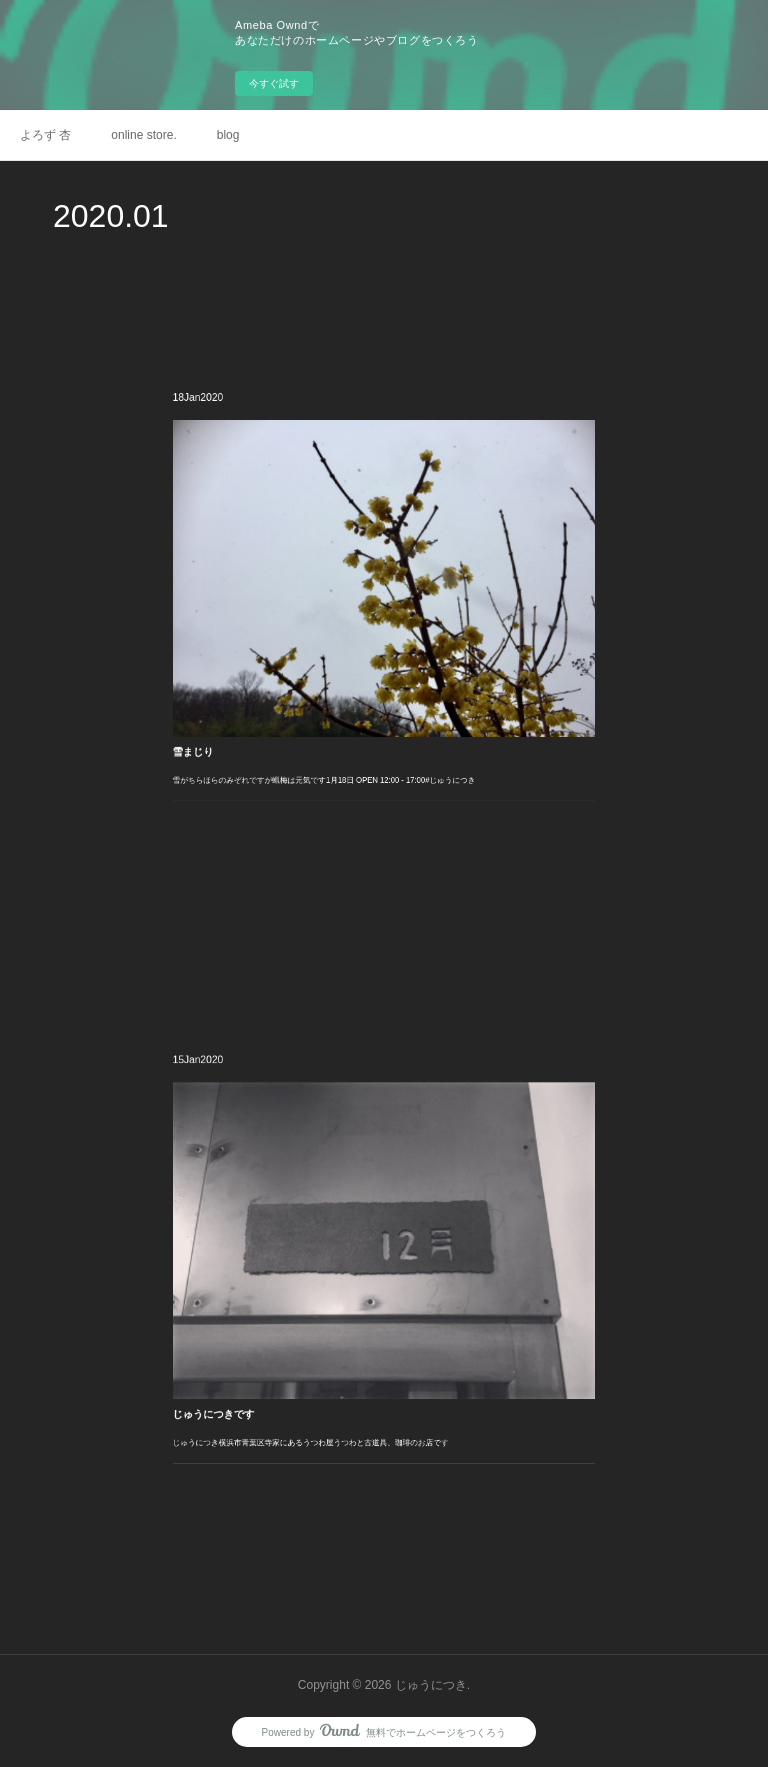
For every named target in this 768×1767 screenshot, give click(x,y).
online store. (143, 135)
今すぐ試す (274, 83)
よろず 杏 (45, 135)
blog (228, 135)
